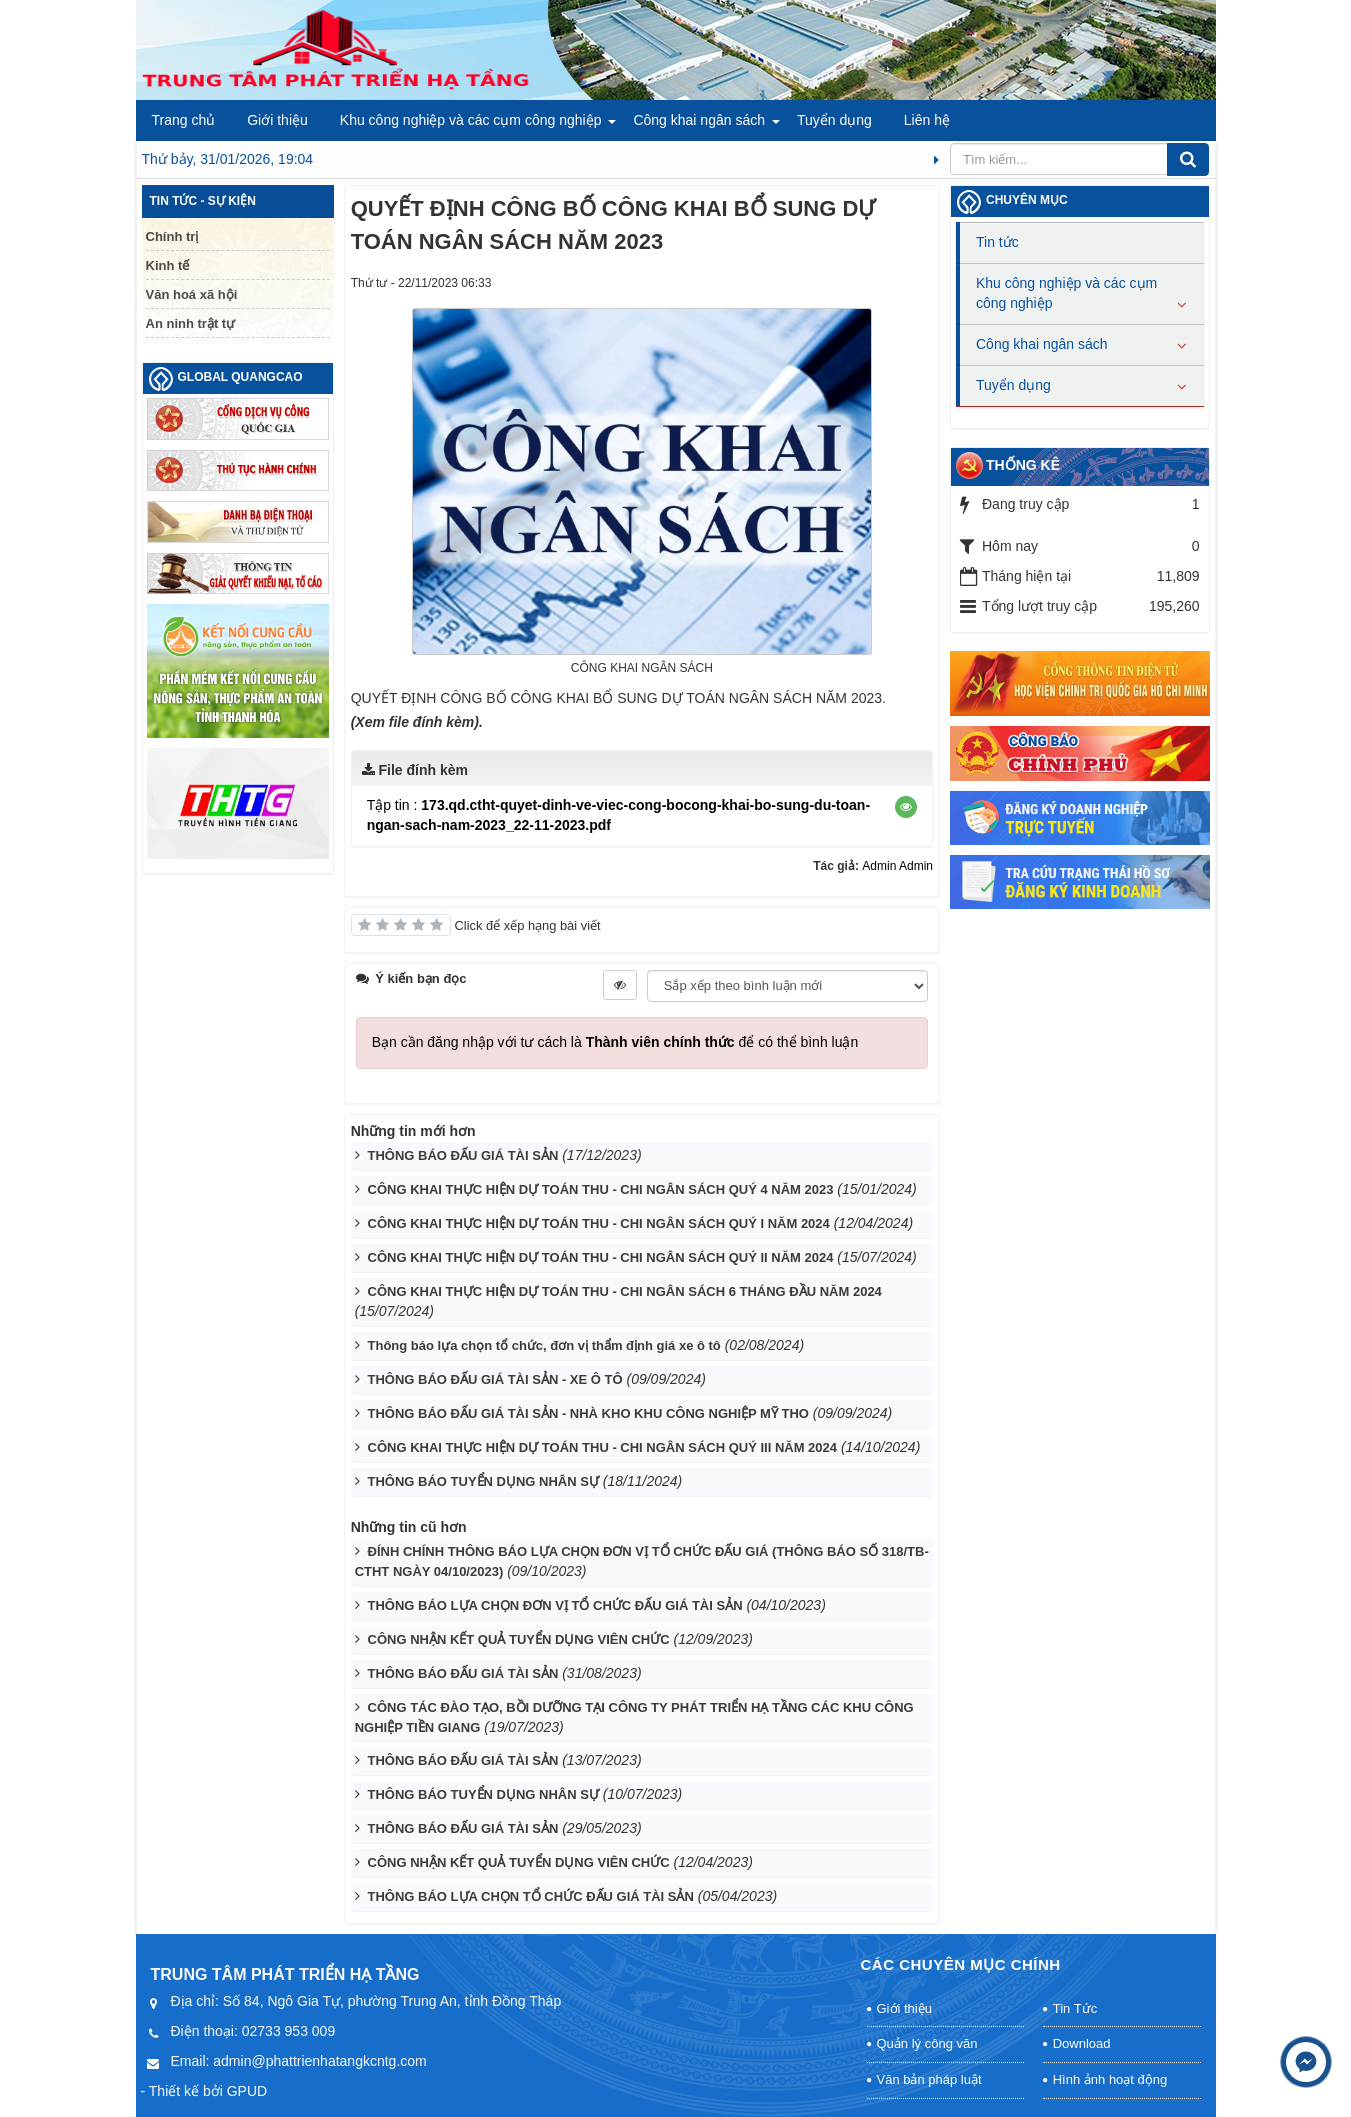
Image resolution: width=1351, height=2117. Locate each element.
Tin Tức (1075, 2008)
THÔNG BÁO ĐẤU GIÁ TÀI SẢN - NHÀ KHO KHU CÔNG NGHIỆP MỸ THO (588, 1413)
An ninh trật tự (191, 323)
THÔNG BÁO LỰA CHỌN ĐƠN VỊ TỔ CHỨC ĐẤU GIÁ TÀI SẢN (555, 1605)
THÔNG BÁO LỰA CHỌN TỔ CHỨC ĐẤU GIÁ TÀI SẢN (531, 1896)
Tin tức (997, 242)
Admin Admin (897, 866)
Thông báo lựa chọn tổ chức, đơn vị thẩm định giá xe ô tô (544, 1345)
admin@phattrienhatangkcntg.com (319, 2061)
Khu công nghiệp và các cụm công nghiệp (471, 120)
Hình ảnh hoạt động (1110, 2079)
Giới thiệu (277, 120)
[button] (906, 807)
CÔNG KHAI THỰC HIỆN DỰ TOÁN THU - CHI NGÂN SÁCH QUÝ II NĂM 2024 (601, 1257)
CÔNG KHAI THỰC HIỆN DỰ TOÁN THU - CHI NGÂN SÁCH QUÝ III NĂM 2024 (603, 1447)
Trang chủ (184, 120)
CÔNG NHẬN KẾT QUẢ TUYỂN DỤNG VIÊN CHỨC (519, 1639)
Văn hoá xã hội (192, 294)
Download (1082, 2043)
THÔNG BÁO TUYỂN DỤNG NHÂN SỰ (483, 1481)
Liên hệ (927, 120)
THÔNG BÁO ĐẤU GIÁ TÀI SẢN (463, 1155)
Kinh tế (168, 265)
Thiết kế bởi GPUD (208, 2091)
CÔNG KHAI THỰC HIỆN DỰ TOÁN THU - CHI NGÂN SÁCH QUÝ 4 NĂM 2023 (601, 1189)
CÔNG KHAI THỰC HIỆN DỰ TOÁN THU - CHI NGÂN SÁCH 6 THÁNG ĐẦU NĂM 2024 (625, 1291)
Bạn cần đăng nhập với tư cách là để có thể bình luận (615, 1042)
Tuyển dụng (834, 120)
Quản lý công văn (927, 2043)
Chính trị (172, 236)
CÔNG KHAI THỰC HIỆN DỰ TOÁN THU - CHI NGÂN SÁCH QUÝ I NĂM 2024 (599, 1223)
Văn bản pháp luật (929, 2079)
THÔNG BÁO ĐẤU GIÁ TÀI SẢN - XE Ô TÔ (495, 1379)
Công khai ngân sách (699, 120)
